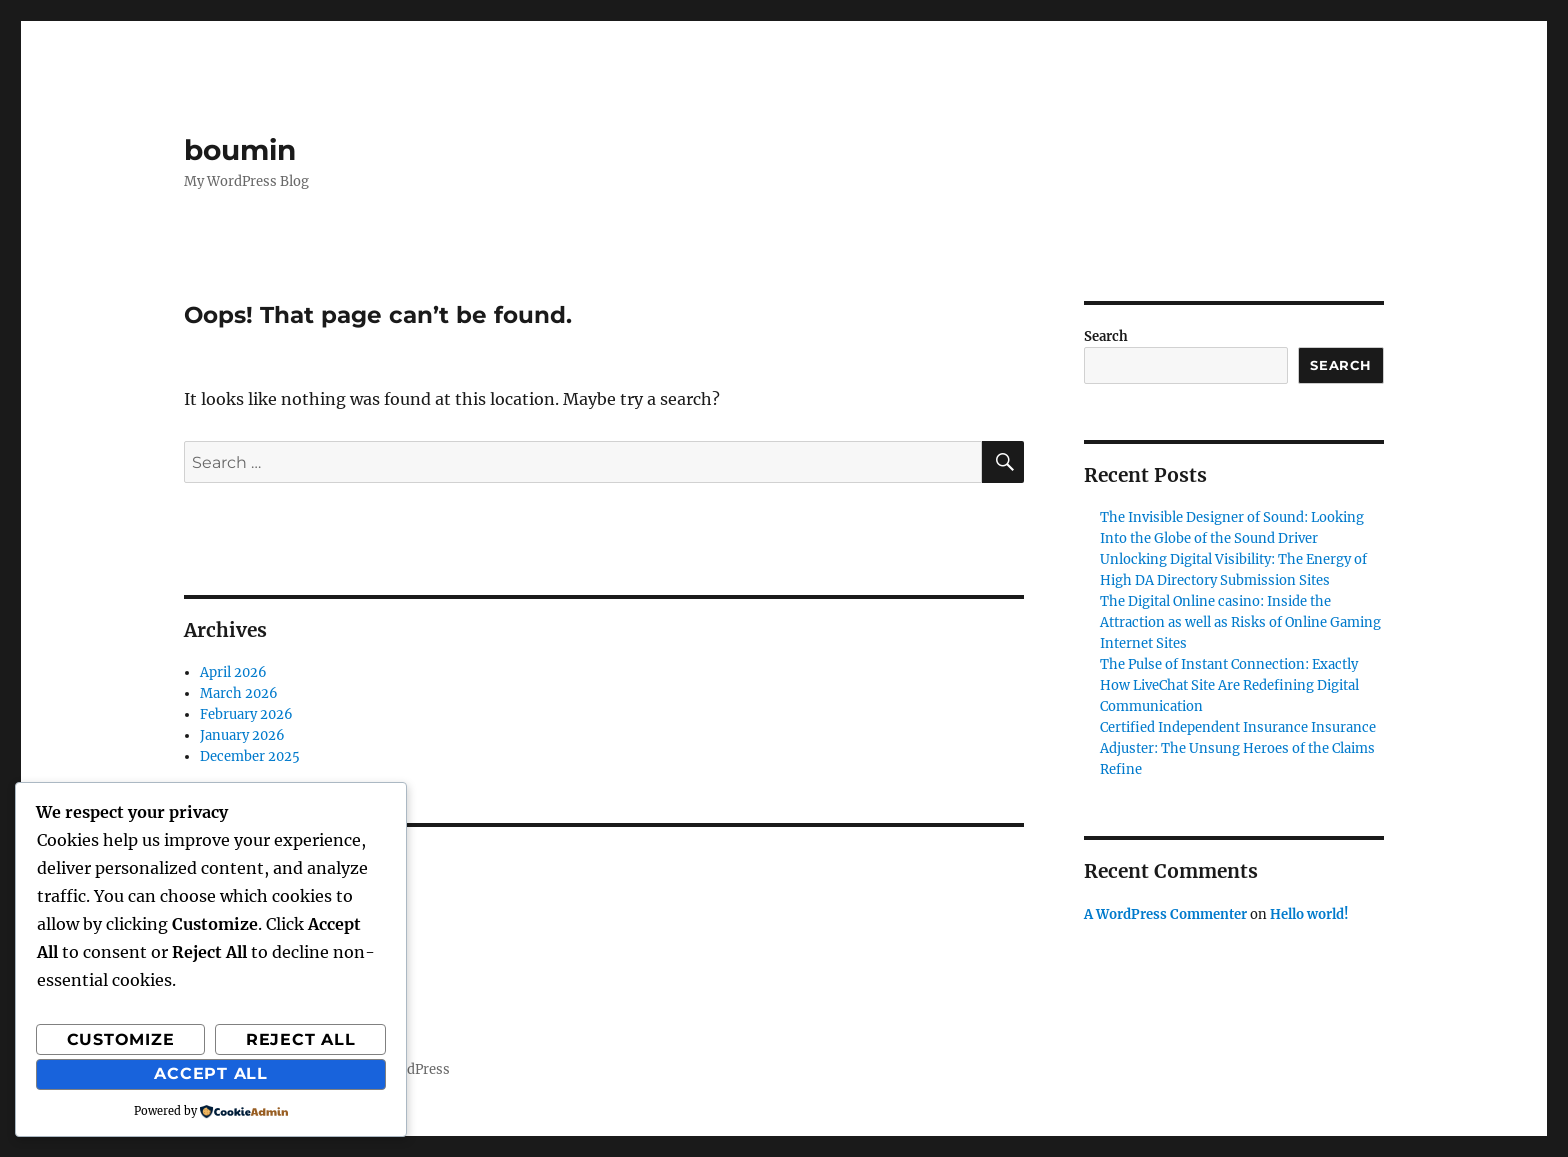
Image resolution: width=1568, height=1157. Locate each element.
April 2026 (233, 672)
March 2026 (239, 693)
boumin (240, 150)
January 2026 (242, 735)
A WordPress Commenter (1165, 914)
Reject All (301, 1039)
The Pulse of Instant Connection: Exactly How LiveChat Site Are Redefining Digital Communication (1229, 685)
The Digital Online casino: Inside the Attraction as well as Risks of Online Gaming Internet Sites (1240, 622)
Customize (121, 1039)
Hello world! (1309, 914)
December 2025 (250, 756)
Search (1106, 336)
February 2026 (246, 714)
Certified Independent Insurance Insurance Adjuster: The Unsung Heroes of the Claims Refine (1238, 748)
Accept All (211, 1073)
